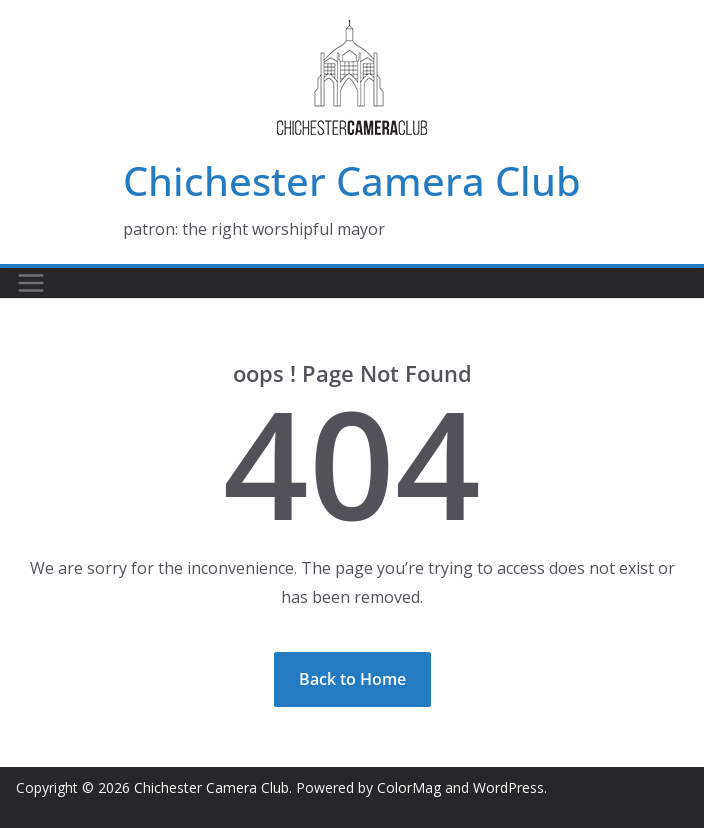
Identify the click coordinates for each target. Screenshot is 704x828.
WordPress (508, 787)
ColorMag (409, 787)
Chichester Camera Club (352, 180)
